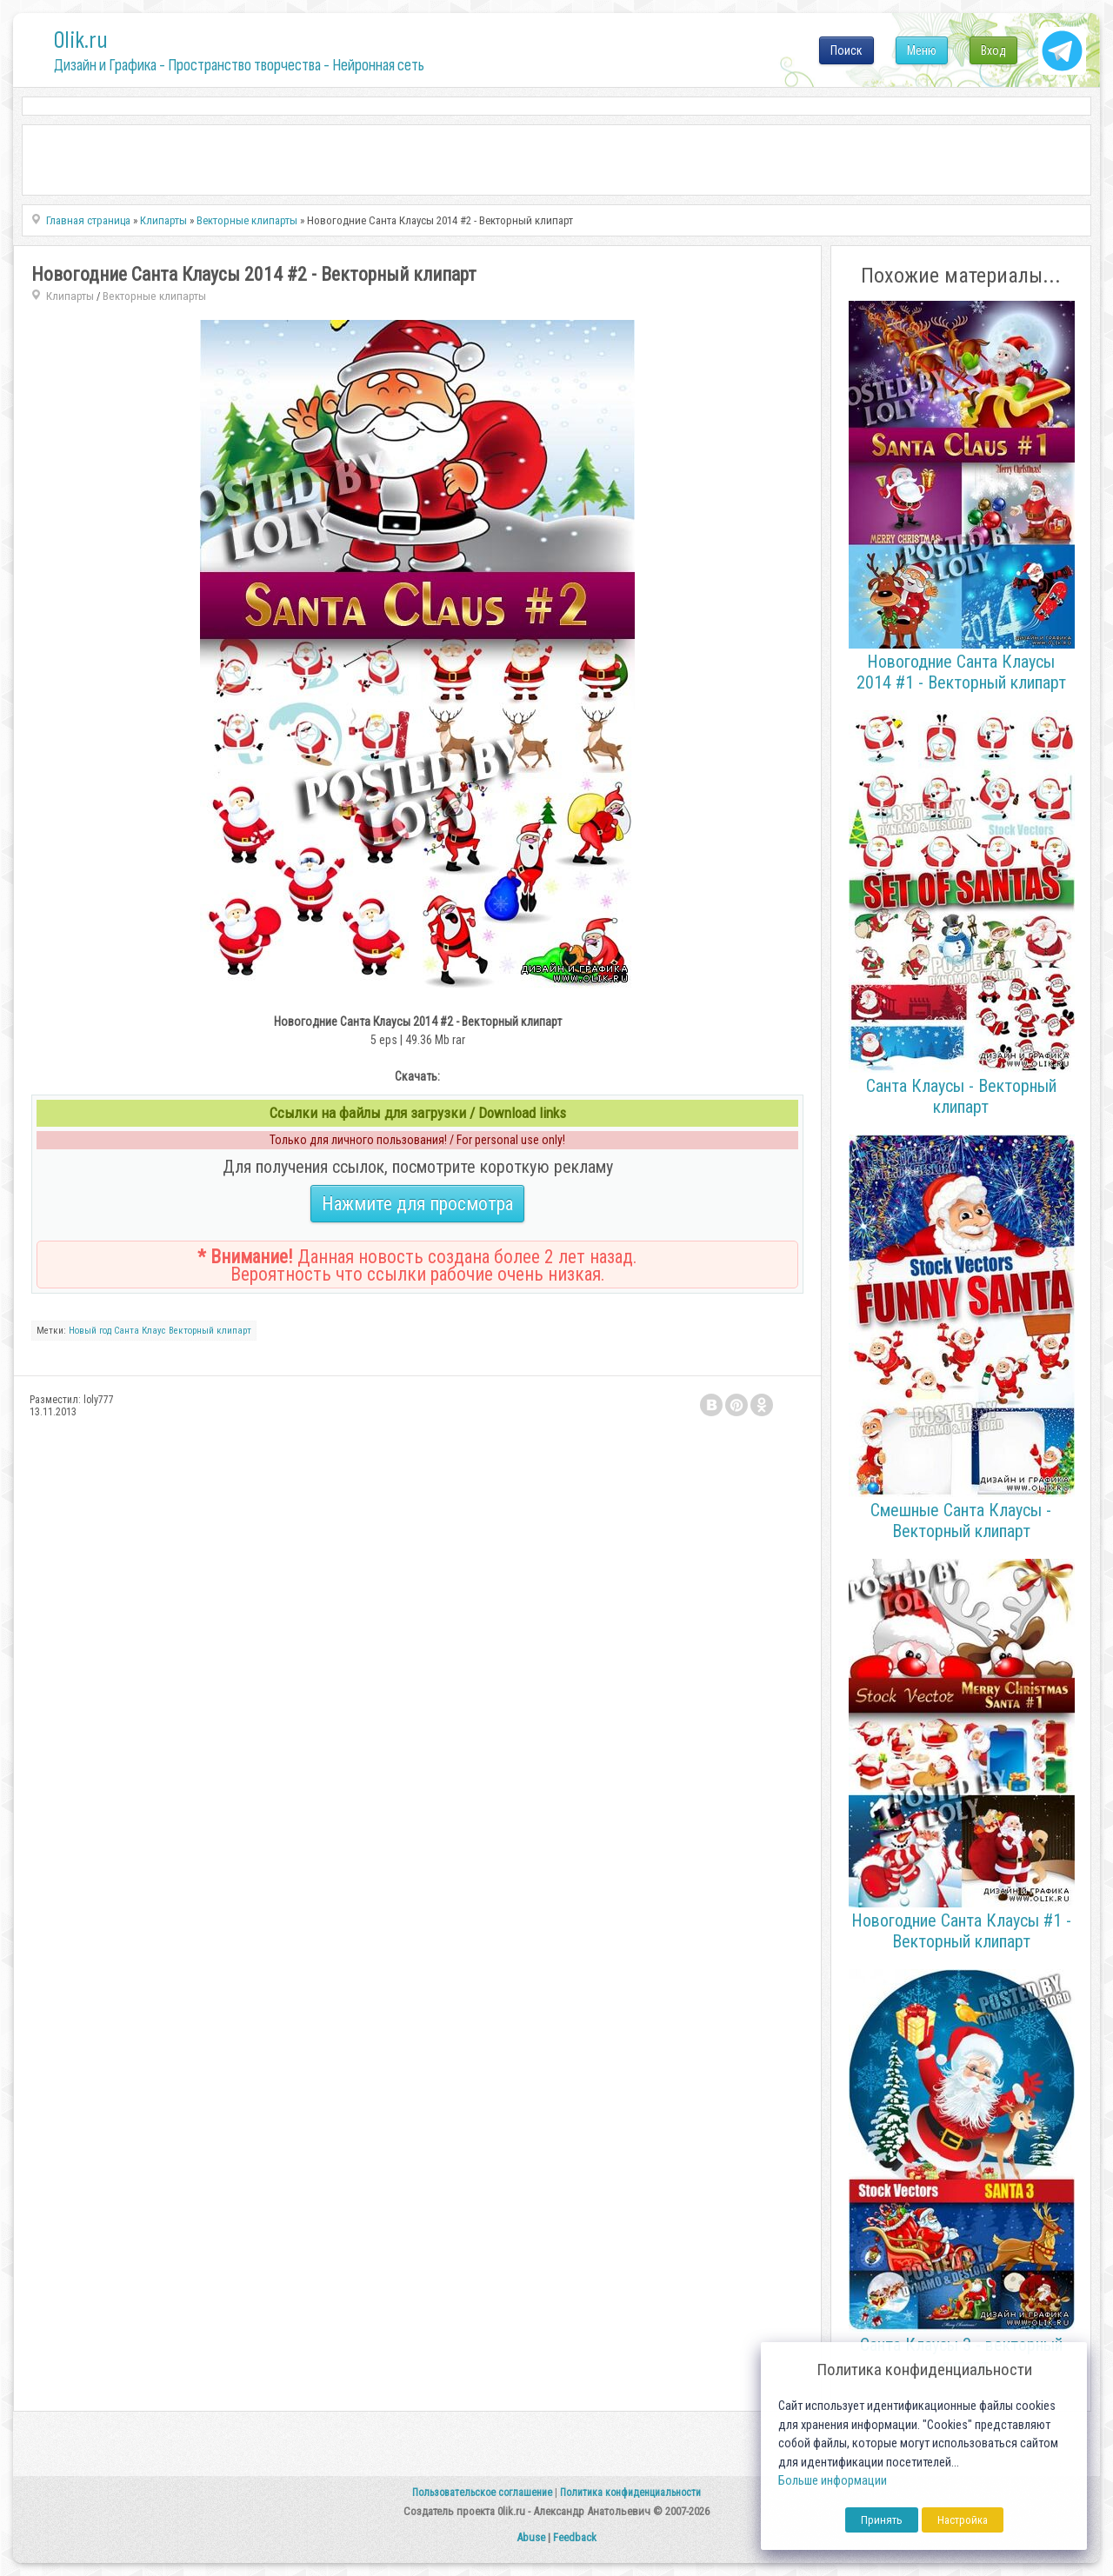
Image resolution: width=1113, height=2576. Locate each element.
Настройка (962, 2519)
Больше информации (832, 2480)
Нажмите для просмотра (417, 1204)
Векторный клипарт (210, 1330)
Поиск (846, 50)
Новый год (90, 1330)
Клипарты (70, 296)
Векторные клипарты (154, 296)
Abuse (531, 2537)
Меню (921, 50)
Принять (882, 2519)
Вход (993, 50)
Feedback (574, 2537)
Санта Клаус (140, 1330)
